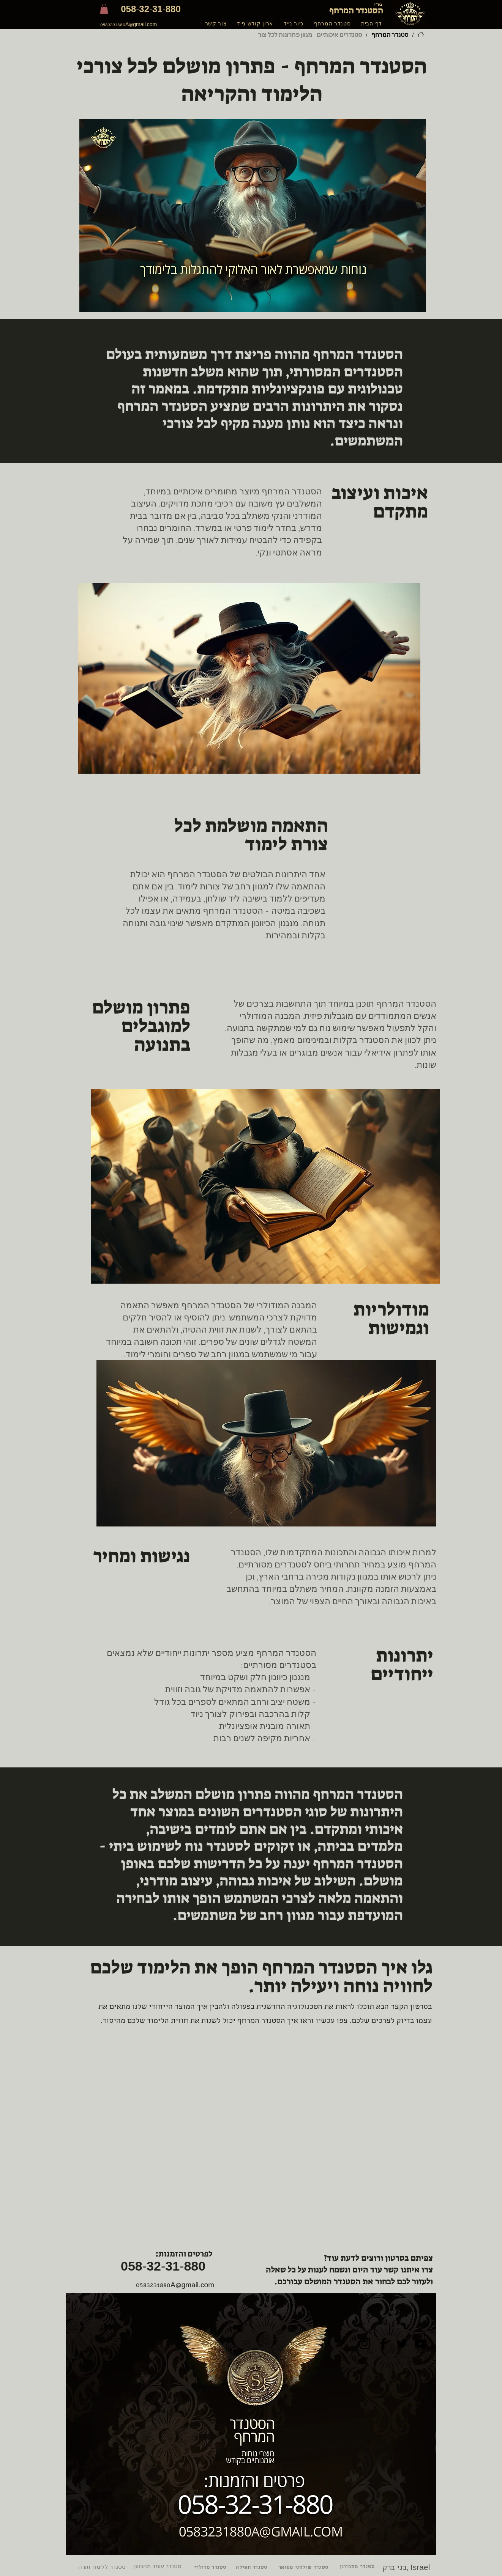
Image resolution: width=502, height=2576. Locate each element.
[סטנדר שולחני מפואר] (304, 2568)
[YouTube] (420, 2343)
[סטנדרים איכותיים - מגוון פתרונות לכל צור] (310, 34)
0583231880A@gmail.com (128, 25)
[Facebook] (383, 2343)
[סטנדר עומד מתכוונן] (159, 2565)
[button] (104, 9)
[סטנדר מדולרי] (211, 2568)
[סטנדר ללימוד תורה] (102, 2566)
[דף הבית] (421, 34)
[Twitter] (402, 2343)
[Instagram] (364, 2343)
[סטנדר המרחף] (390, 34)
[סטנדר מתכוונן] (358, 2567)
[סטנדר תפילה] (252, 2568)
